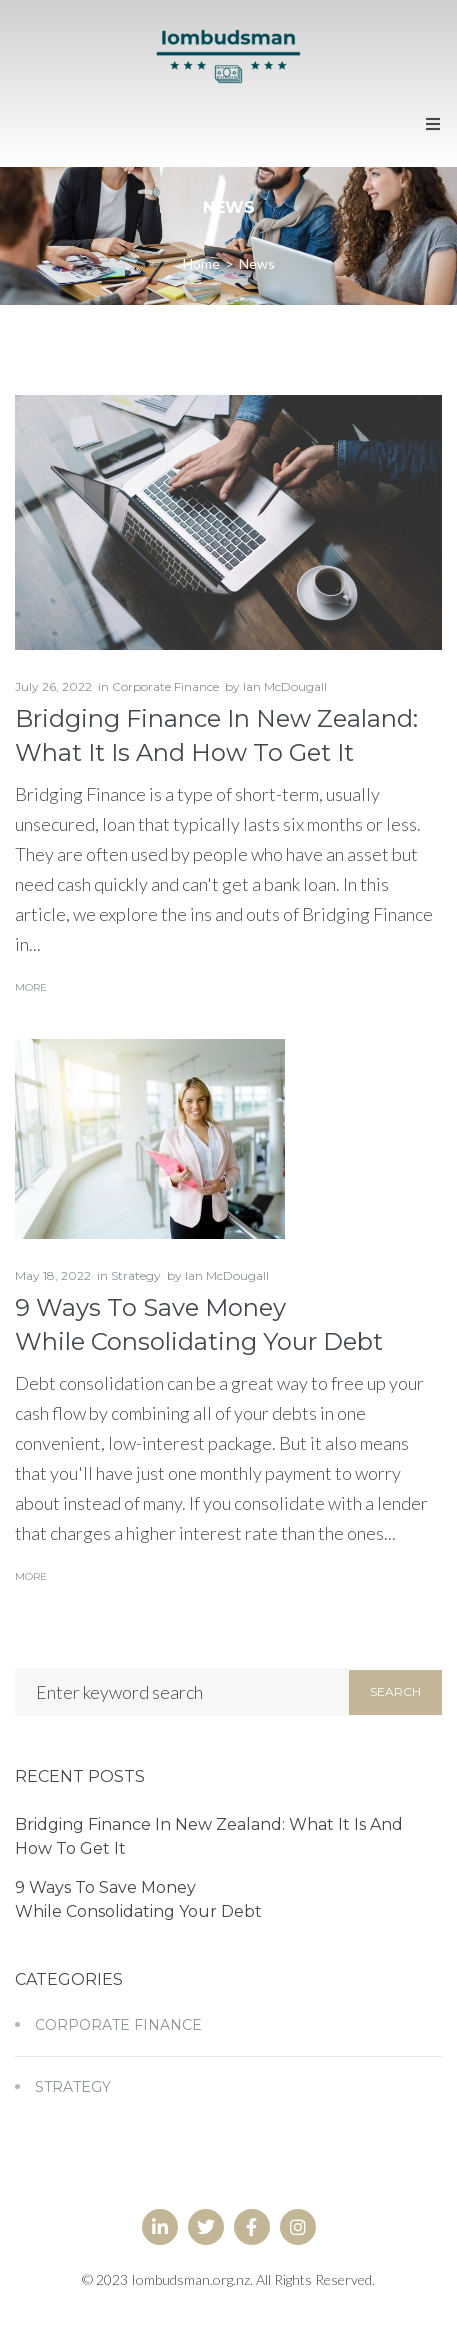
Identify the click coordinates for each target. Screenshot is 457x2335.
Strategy (136, 1275)
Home (201, 263)
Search (395, 1691)
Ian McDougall (285, 686)
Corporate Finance (165, 686)
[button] (433, 124)
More (31, 987)
